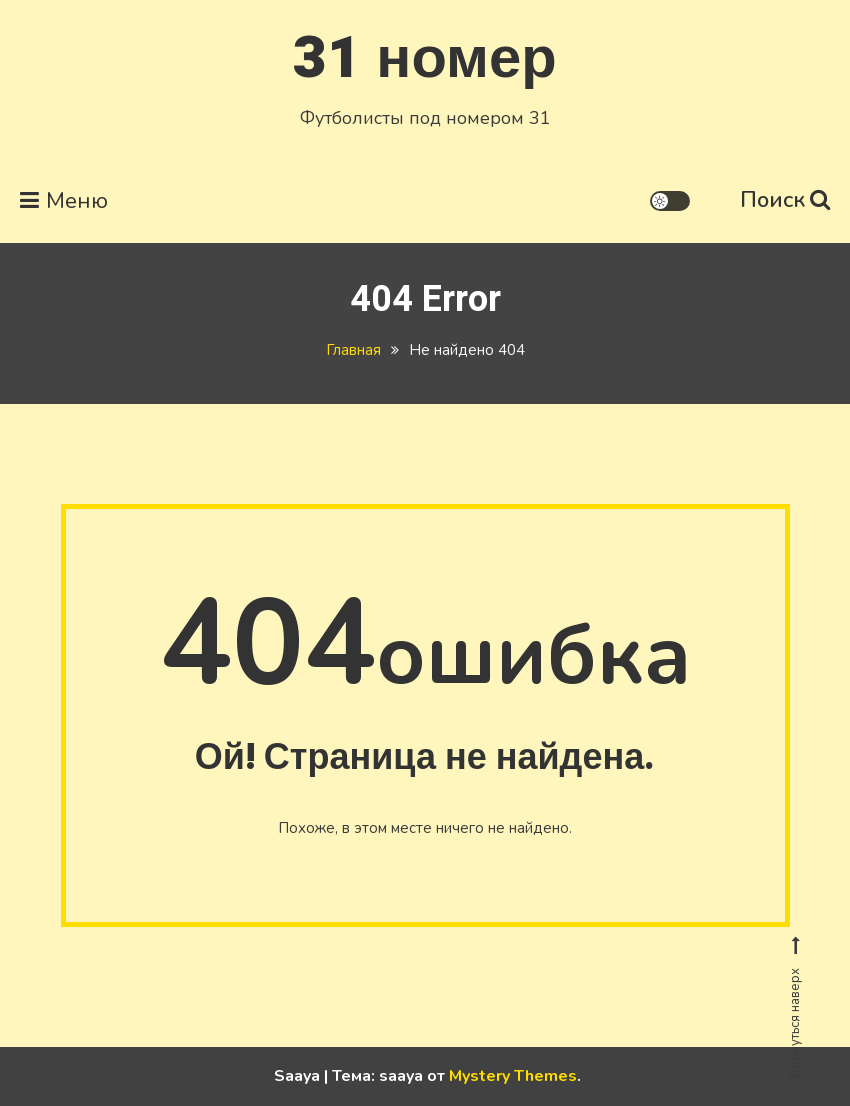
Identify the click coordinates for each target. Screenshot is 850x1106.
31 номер (424, 58)
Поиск (785, 200)
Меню (64, 201)
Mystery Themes (513, 1076)
